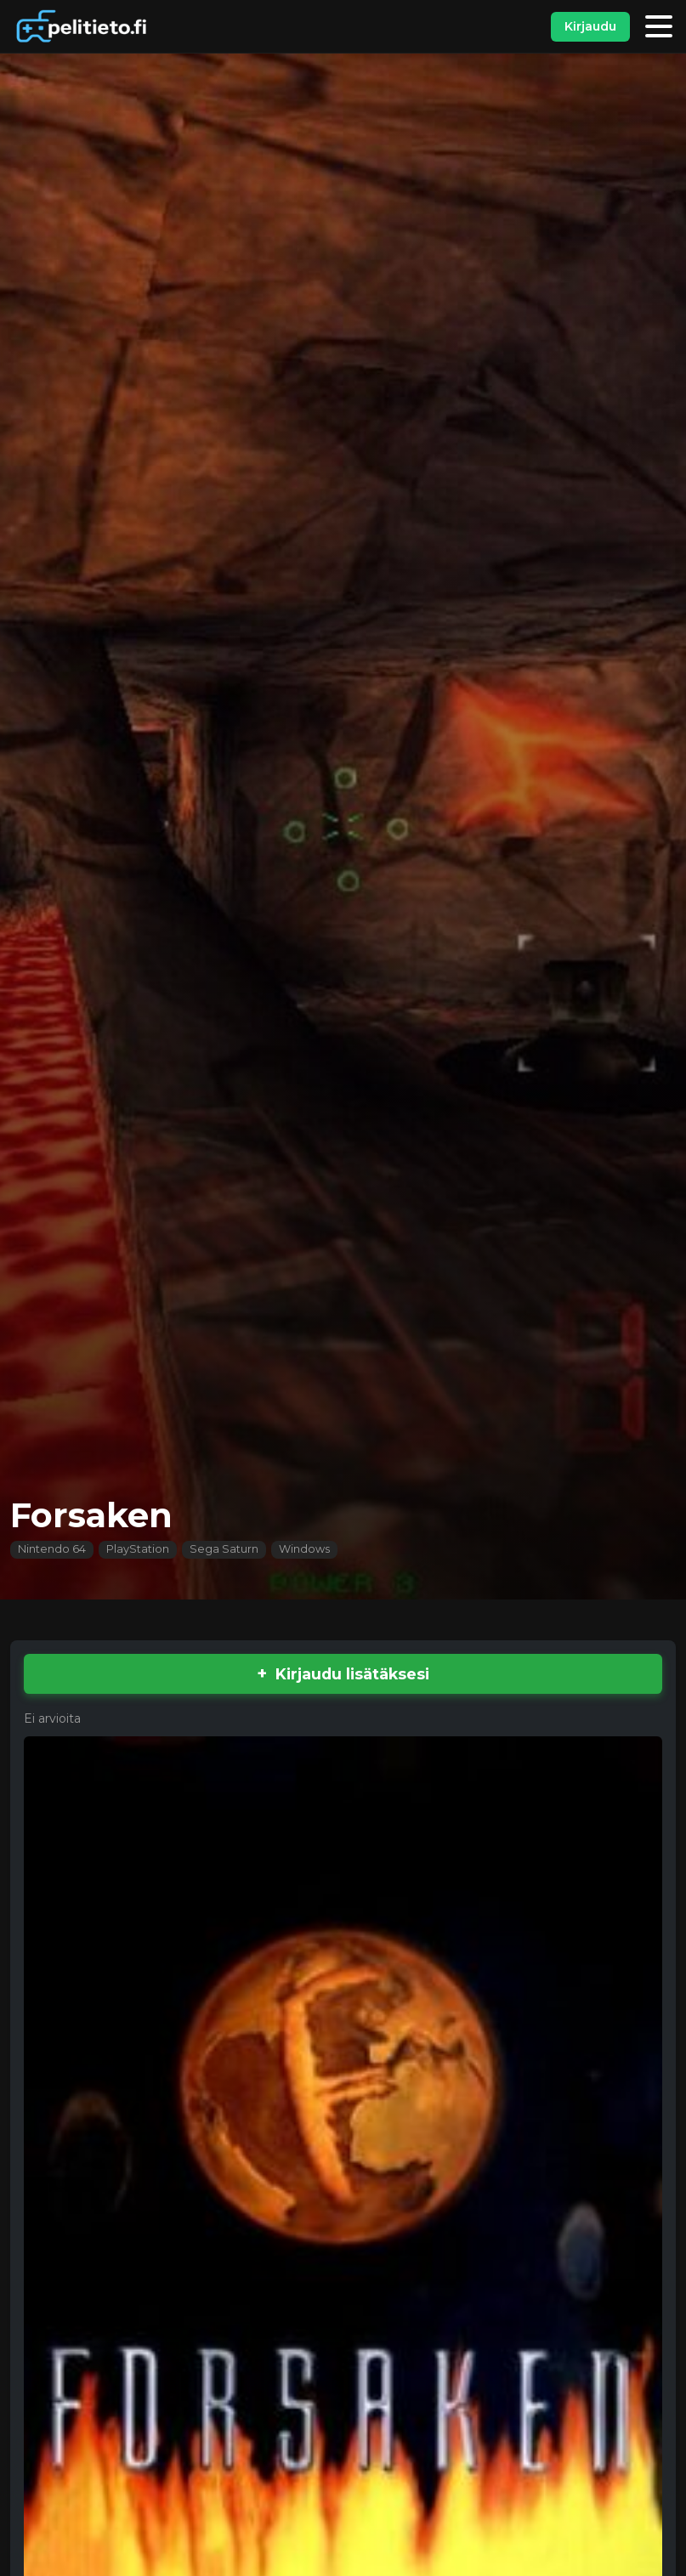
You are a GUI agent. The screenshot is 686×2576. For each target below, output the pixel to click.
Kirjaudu (590, 26)
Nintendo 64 (52, 1549)
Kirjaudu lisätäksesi (352, 1674)
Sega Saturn (224, 1549)
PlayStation (137, 1549)
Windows (304, 1549)
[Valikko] (658, 26)
